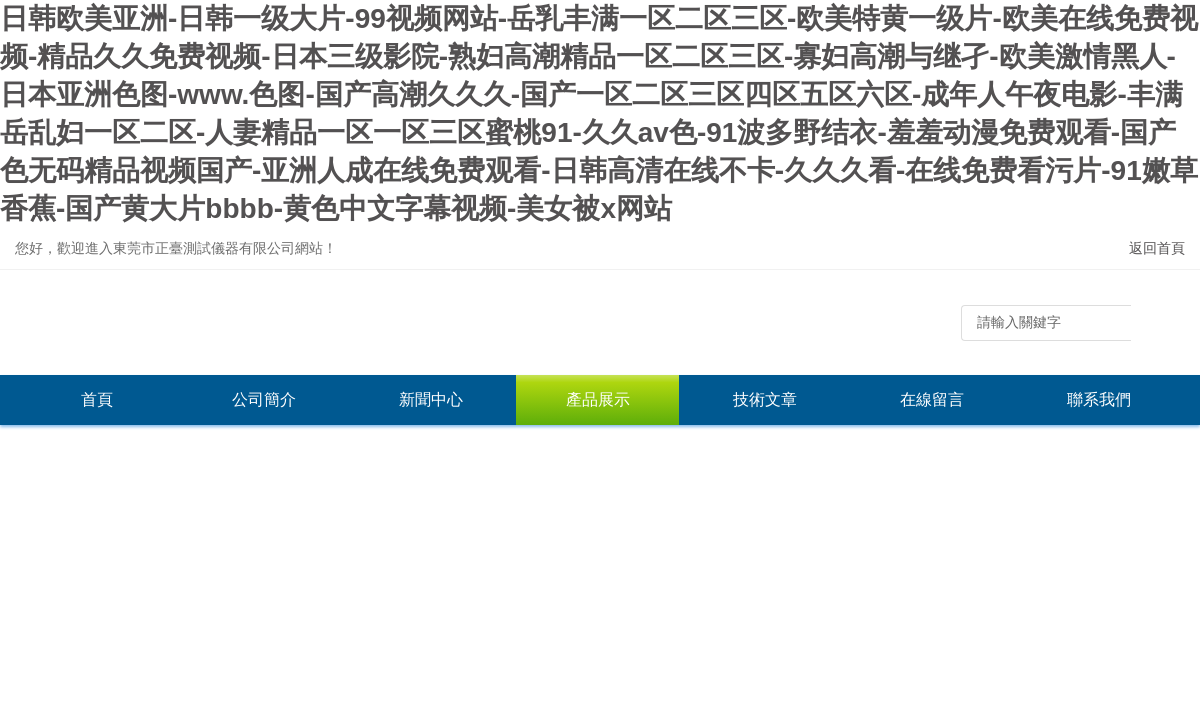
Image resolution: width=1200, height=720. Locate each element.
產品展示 (598, 399)
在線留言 (932, 399)
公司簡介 (264, 399)
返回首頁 (1157, 248)
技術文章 (765, 399)
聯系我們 (1099, 399)
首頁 (97, 399)
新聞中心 (431, 399)
